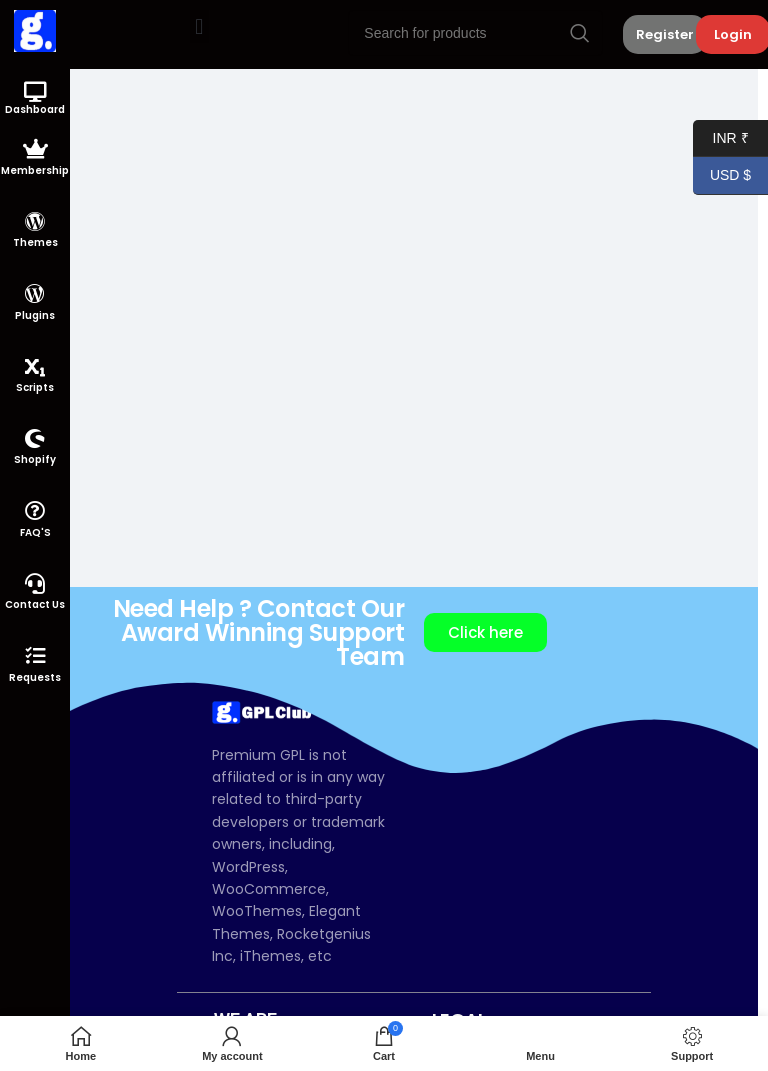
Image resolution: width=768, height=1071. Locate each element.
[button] (199, 26)
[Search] (475, 33)
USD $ (722, 175)
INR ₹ (721, 138)
